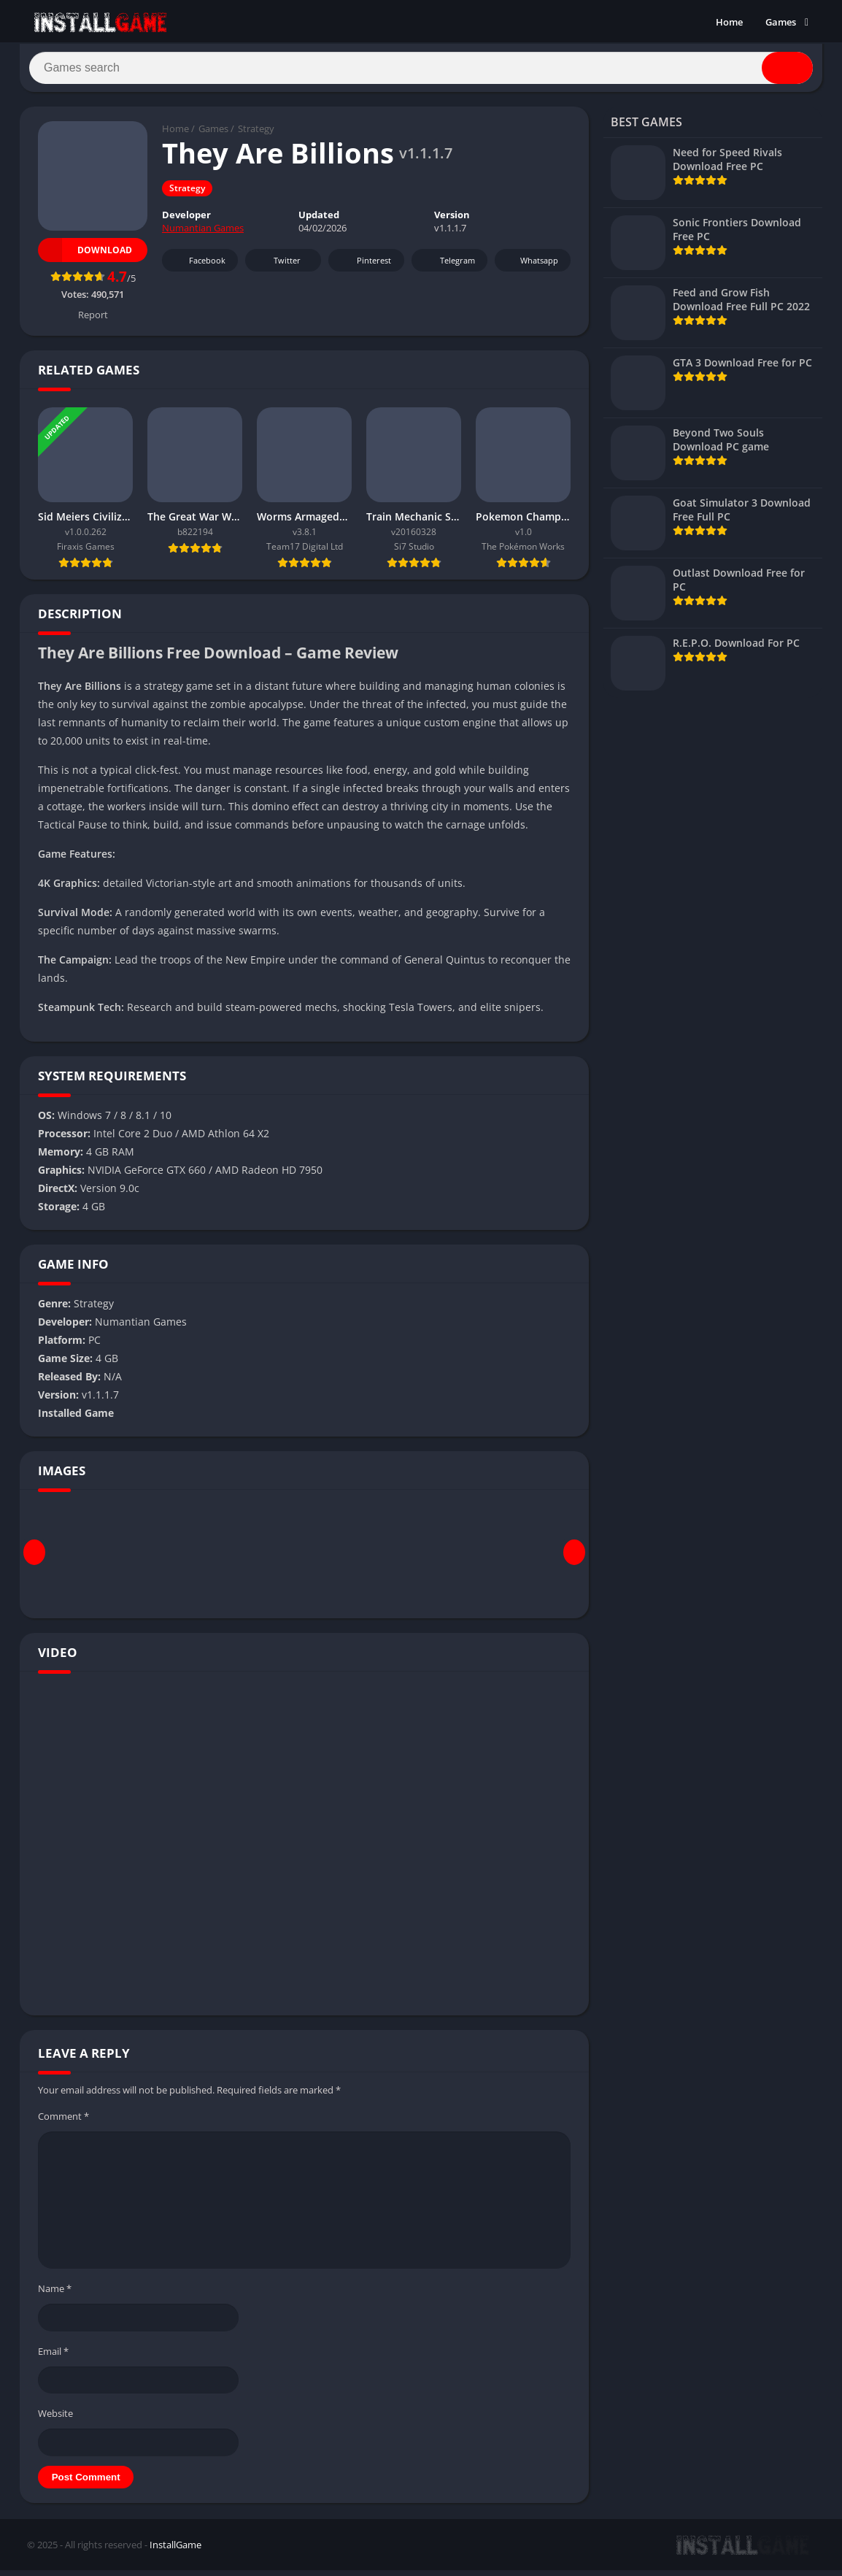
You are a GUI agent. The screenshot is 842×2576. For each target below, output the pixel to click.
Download (85, 256)
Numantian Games (203, 234)
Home (729, 21)
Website (55, 2419)
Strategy (256, 135)
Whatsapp (530, 266)
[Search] (421, 71)
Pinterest (364, 266)
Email (53, 2357)
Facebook (198, 266)
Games (780, 21)
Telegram (447, 266)
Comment (63, 2122)
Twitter (277, 266)
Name (55, 2294)
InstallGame (175, 2550)
